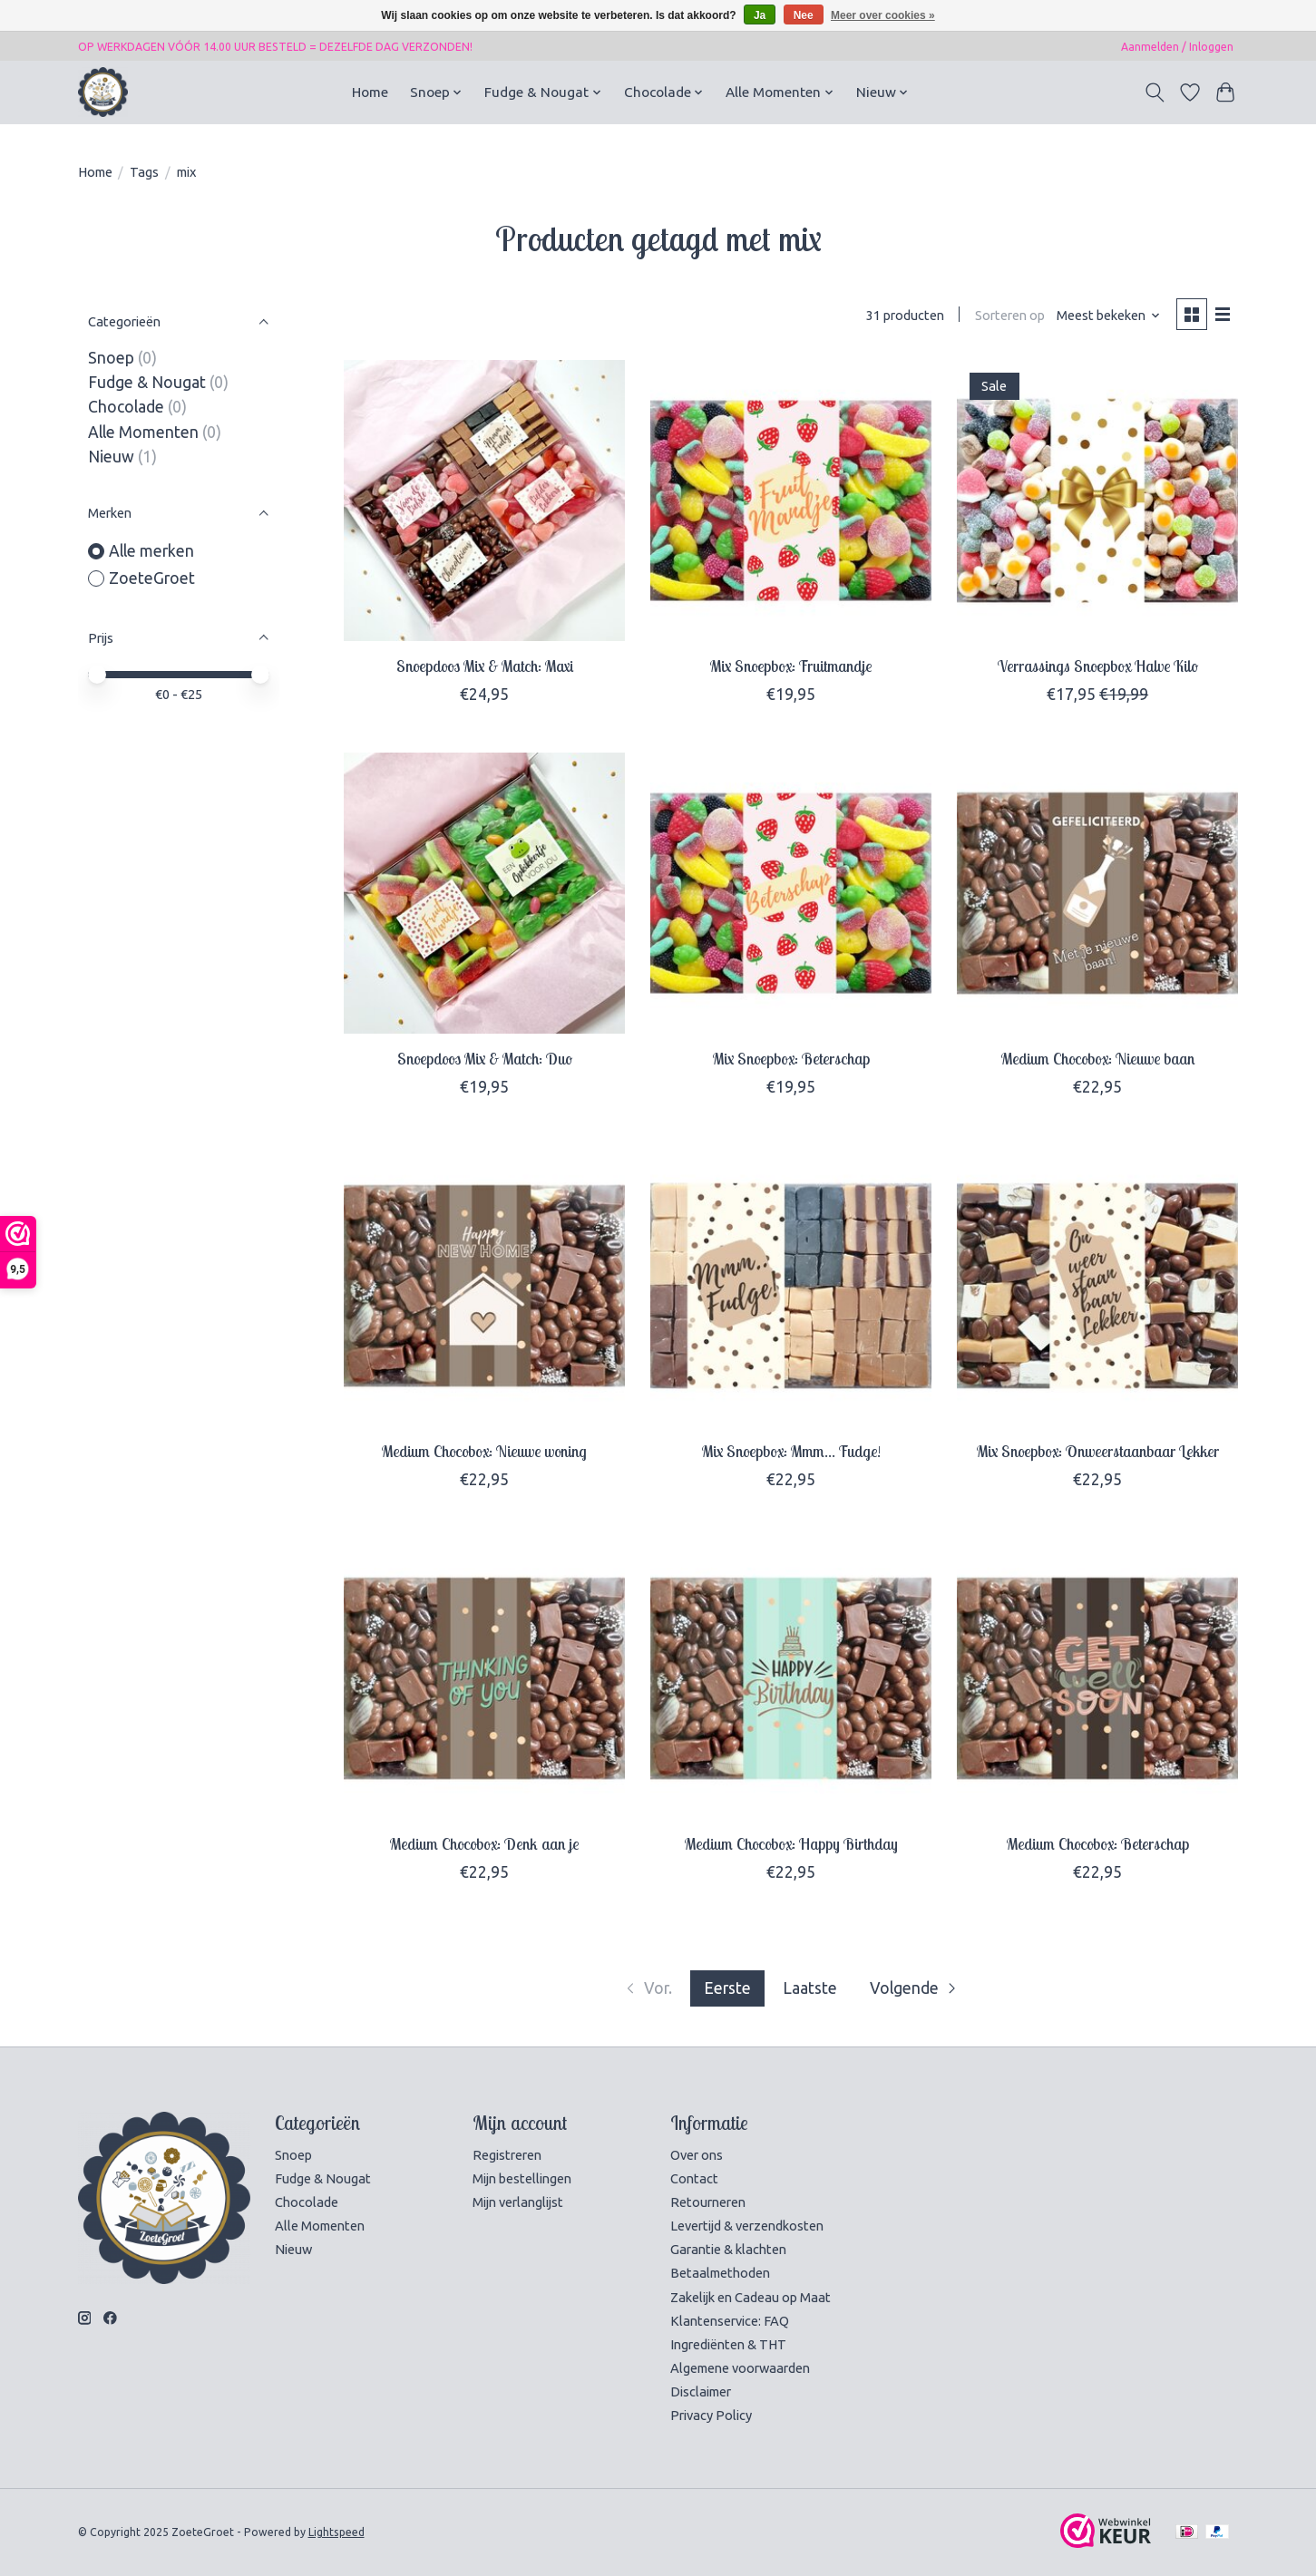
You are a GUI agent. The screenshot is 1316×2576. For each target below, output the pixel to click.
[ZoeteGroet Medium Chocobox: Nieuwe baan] (1097, 893)
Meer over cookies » (883, 15)
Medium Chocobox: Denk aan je (484, 1843)
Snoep (111, 357)
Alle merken (151, 550)
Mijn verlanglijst (518, 2202)
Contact (694, 2178)
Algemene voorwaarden (740, 2368)
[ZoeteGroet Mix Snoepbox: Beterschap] (790, 893)
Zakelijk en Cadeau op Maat (750, 2297)
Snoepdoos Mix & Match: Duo (484, 1058)
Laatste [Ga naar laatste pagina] (810, 1988)
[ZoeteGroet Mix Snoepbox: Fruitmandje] (790, 500)
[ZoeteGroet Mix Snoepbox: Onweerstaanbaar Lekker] (1097, 1285)
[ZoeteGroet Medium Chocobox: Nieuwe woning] (484, 1285)
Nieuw (111, 456)
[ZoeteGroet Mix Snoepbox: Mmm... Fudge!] (790, 1285)
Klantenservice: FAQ (729, 2320)
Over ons (696, 2155)
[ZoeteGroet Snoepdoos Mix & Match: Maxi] (484, 500)
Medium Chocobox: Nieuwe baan (1097, 1058)
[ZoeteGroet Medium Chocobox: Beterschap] (1097, 1678)
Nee (804, 15)
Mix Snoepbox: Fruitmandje (791, 666)
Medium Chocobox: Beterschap (1098, 1843)
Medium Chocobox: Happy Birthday (791, 1843)
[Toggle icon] (1155, 92)
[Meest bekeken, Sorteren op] (1109, 315)
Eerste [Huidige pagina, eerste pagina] (727, 1988)
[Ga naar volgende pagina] (914, 1988)
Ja (759, 15)
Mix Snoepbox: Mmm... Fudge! (791, 1451)
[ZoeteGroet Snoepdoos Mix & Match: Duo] (484, 893)
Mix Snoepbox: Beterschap (791, 1058)
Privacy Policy (711, 2415)
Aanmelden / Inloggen (1177, 47)
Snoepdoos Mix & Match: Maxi (484, 666)
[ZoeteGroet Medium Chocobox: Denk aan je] (484, 1678)
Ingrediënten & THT (728, 2344)
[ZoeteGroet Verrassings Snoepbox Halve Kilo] (1097, 500)
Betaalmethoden (720, 2272)
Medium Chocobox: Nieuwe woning (484, 1451)
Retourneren (708, 2202)
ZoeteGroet (152, 578)
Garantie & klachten (728, 2249)
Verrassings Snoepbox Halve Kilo (1098, 666)
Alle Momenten (143, 432)
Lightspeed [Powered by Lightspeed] (336, 2532)
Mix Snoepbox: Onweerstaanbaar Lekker (1098, 1451)
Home (370, 92)
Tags (144, 172)
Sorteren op (1010, 315)
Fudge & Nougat (147, 382)
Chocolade (126, 406)
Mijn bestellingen (522, 2178)
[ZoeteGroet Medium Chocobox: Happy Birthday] (790, 1678)
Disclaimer (700, 2391)
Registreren (507, 2155)
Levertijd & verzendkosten (747, 2225)
